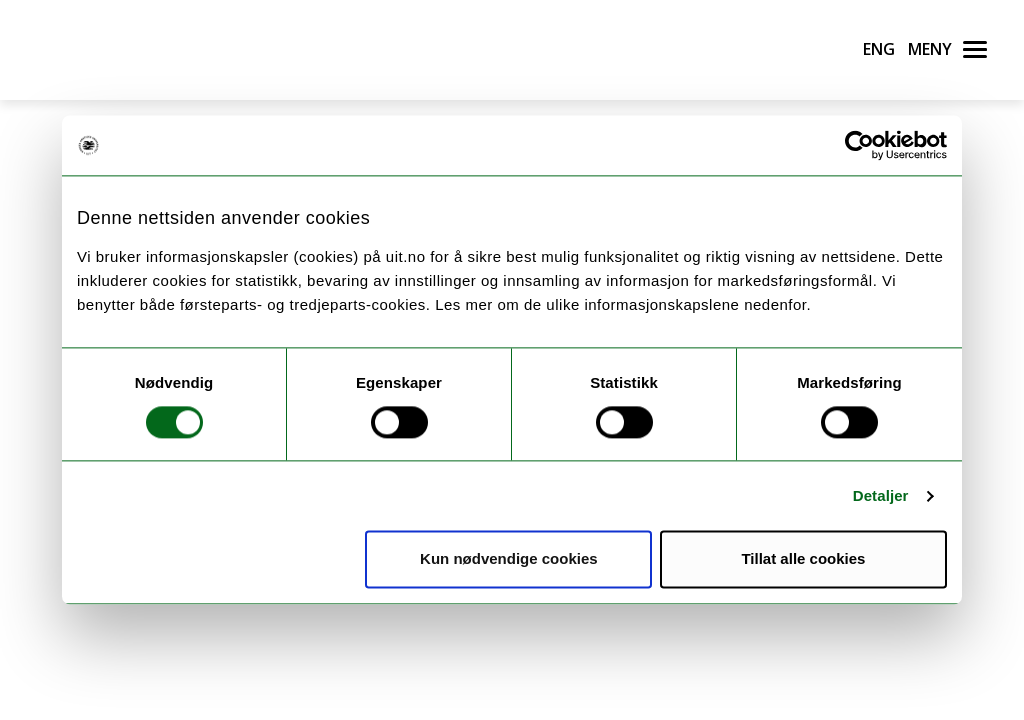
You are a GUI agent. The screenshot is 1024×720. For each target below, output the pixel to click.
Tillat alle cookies (803, 559)
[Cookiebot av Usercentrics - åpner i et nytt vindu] (859, 145)
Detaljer (881, 495)
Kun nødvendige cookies (509, 559)
